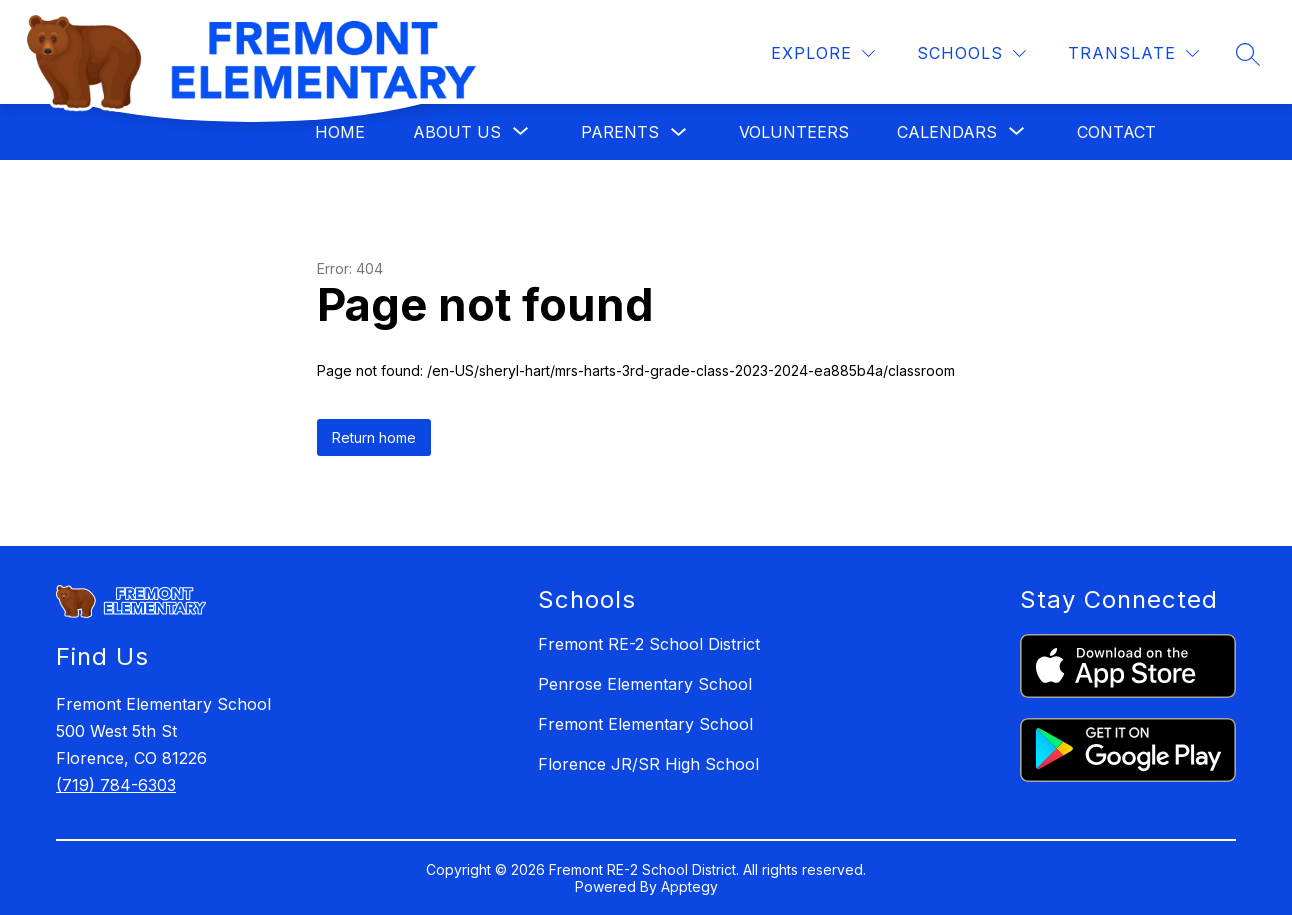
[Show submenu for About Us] (457, 132)
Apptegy (689, 886)
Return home (374, 437)
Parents (620, 132)
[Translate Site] (1133, 53)
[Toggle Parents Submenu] (679, 132)
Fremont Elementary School (645, 724)
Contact (1116, 132)
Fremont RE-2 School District (649, 644)
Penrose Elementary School (645, 684)
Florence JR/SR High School (648, 764)
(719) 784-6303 (116, 785)
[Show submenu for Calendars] (947, 132)
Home (340, 132)
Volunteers (794, 132)
